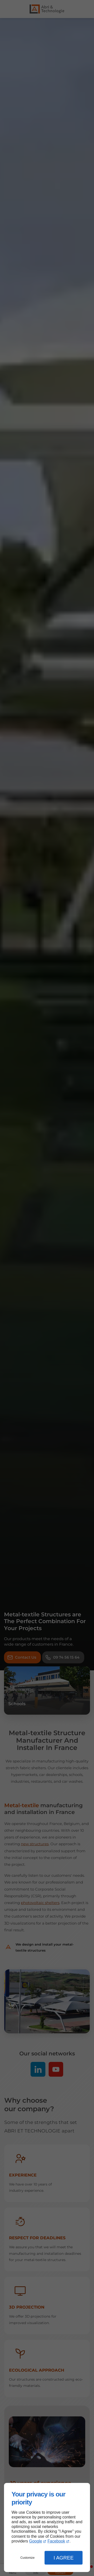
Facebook (56, 2541)
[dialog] (47, 2527)
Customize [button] (27, 2557)
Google (35, 2541)
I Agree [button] (64, 2557)
